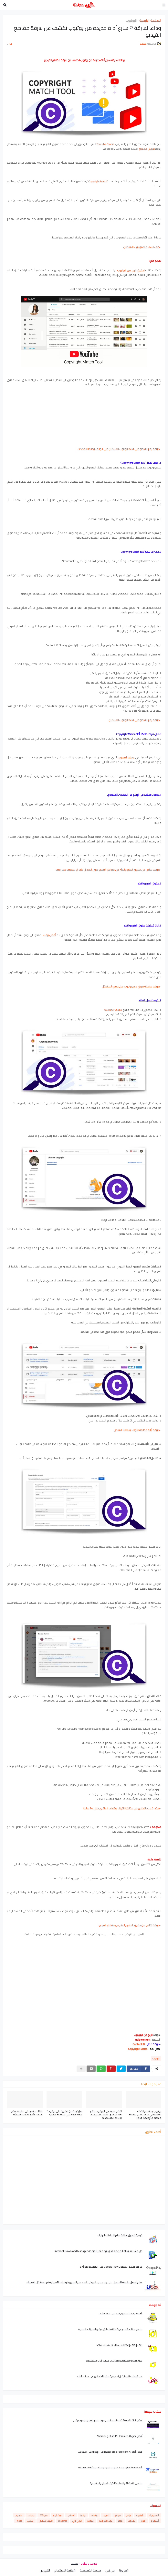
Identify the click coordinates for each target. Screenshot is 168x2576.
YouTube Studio (105, 144)
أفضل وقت (50, 934)
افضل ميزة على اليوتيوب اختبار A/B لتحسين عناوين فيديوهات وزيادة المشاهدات (106, 2115)
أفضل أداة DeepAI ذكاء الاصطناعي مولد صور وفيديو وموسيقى (107, 2420)
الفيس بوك (154, 2515)
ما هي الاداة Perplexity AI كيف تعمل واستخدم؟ (116, 2483)
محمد (74, 2563)
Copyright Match (97, 181)
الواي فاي (77, 2521)
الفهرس (45, 2570)
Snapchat (62, 2521)
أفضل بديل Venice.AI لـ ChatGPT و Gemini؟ (119, 2436)
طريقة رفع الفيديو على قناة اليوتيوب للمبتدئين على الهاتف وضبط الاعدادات (119, 448)
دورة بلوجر (57, 2515)
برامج (128, 2515)
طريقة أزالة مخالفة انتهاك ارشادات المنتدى (136, 1429)
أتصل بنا (123, 2570)
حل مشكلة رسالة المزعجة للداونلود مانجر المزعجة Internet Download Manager (98, 2251)
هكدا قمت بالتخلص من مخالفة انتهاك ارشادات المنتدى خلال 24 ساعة (121, 1808)
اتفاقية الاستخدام (64, 2570)
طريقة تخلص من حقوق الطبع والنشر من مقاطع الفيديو (129, 1925)
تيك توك (131, 2521)
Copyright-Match (137, 2048)
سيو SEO (43, 2515)
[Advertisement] (84, 419)
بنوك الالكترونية (105, 2521)
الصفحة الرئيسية (150, 21)
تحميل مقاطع (147, 148)
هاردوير (19, 2515)
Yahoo (19, 2521)
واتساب (94, 2515)
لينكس (30, 2521)
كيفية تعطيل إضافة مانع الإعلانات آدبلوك (120, 2235)
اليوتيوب (131, 21)
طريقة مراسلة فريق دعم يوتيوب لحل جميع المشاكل (131, 986)
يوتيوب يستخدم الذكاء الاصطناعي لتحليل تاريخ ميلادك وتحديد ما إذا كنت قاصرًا (145, 2115)
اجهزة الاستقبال (46, 2521)
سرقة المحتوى (126, 757)
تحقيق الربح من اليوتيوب (130, 270)
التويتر (143, 2521)
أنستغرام (155, 2521)
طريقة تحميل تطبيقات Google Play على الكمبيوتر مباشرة (111, 2266)
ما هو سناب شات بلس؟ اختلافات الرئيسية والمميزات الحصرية (110, 2329)
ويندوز (82, 2515)
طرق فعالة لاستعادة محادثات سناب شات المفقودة (114, 2360)
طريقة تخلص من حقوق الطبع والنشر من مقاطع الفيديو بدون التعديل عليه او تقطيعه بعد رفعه (108, 869)
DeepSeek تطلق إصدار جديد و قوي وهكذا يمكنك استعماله (110, 2467)
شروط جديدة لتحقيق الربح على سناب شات (120, 2313)
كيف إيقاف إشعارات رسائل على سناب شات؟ (119, 2345)
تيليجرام (90, 2521)
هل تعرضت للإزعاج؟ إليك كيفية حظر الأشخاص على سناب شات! (109, 2376)
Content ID (138, 2044)
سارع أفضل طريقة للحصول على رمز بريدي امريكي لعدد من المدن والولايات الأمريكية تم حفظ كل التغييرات (84, 2282)
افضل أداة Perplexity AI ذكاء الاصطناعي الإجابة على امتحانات (110, 2451)
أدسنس (71, 2515)
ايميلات (31, 2515)
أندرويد (106, 2515)
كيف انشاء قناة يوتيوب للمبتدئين (141, 246)
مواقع (118, 2515)
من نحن (110, 2570)
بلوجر (120, 2521)
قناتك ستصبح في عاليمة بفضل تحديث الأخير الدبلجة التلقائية (26, 2113)
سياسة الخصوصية (90, 2570)
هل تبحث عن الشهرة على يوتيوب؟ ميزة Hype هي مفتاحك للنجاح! (64, 2113)
